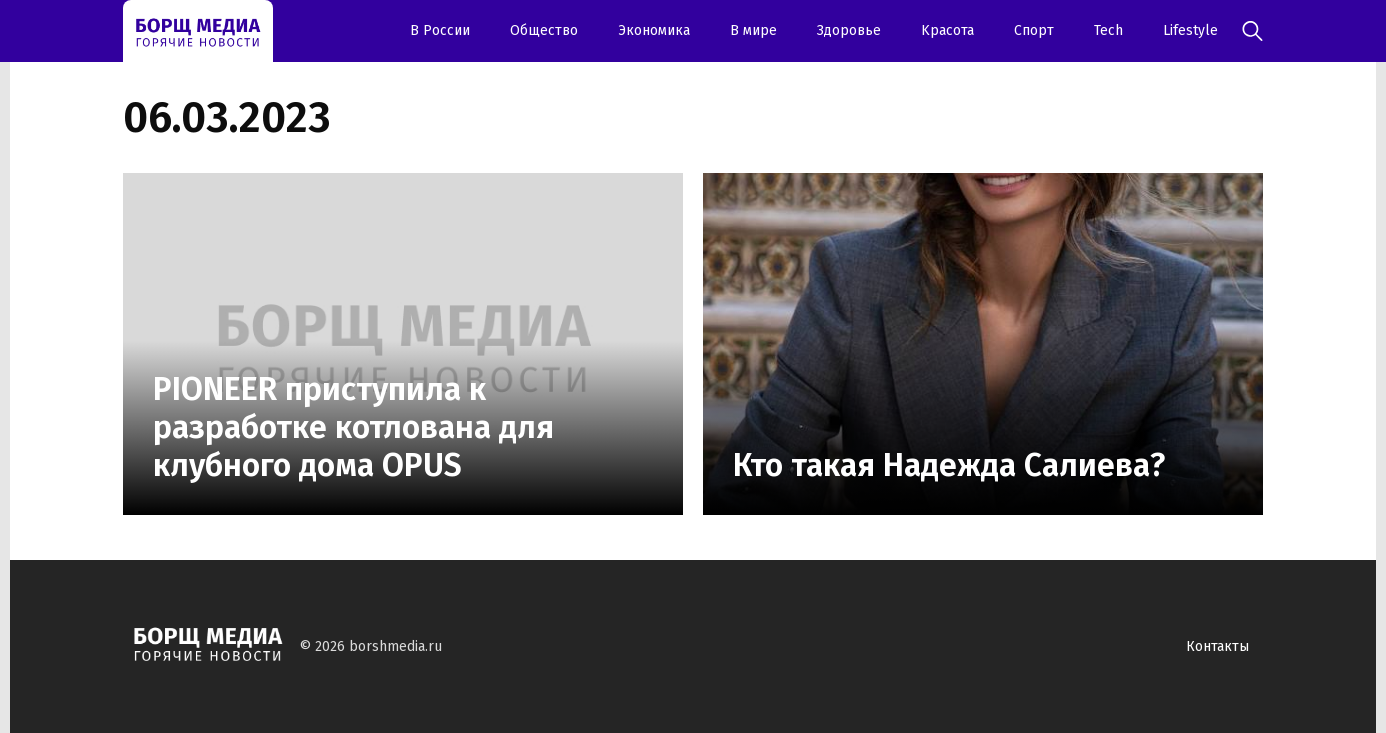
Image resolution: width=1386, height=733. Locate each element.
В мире (753, 30)
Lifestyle (1190, 30)
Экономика (654, 30)
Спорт (1034, 30)
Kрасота (947, 30)
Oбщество (544, 30)
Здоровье (849, 30)
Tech (1108, 30)
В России (440, 30)
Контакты (1217, 646)
